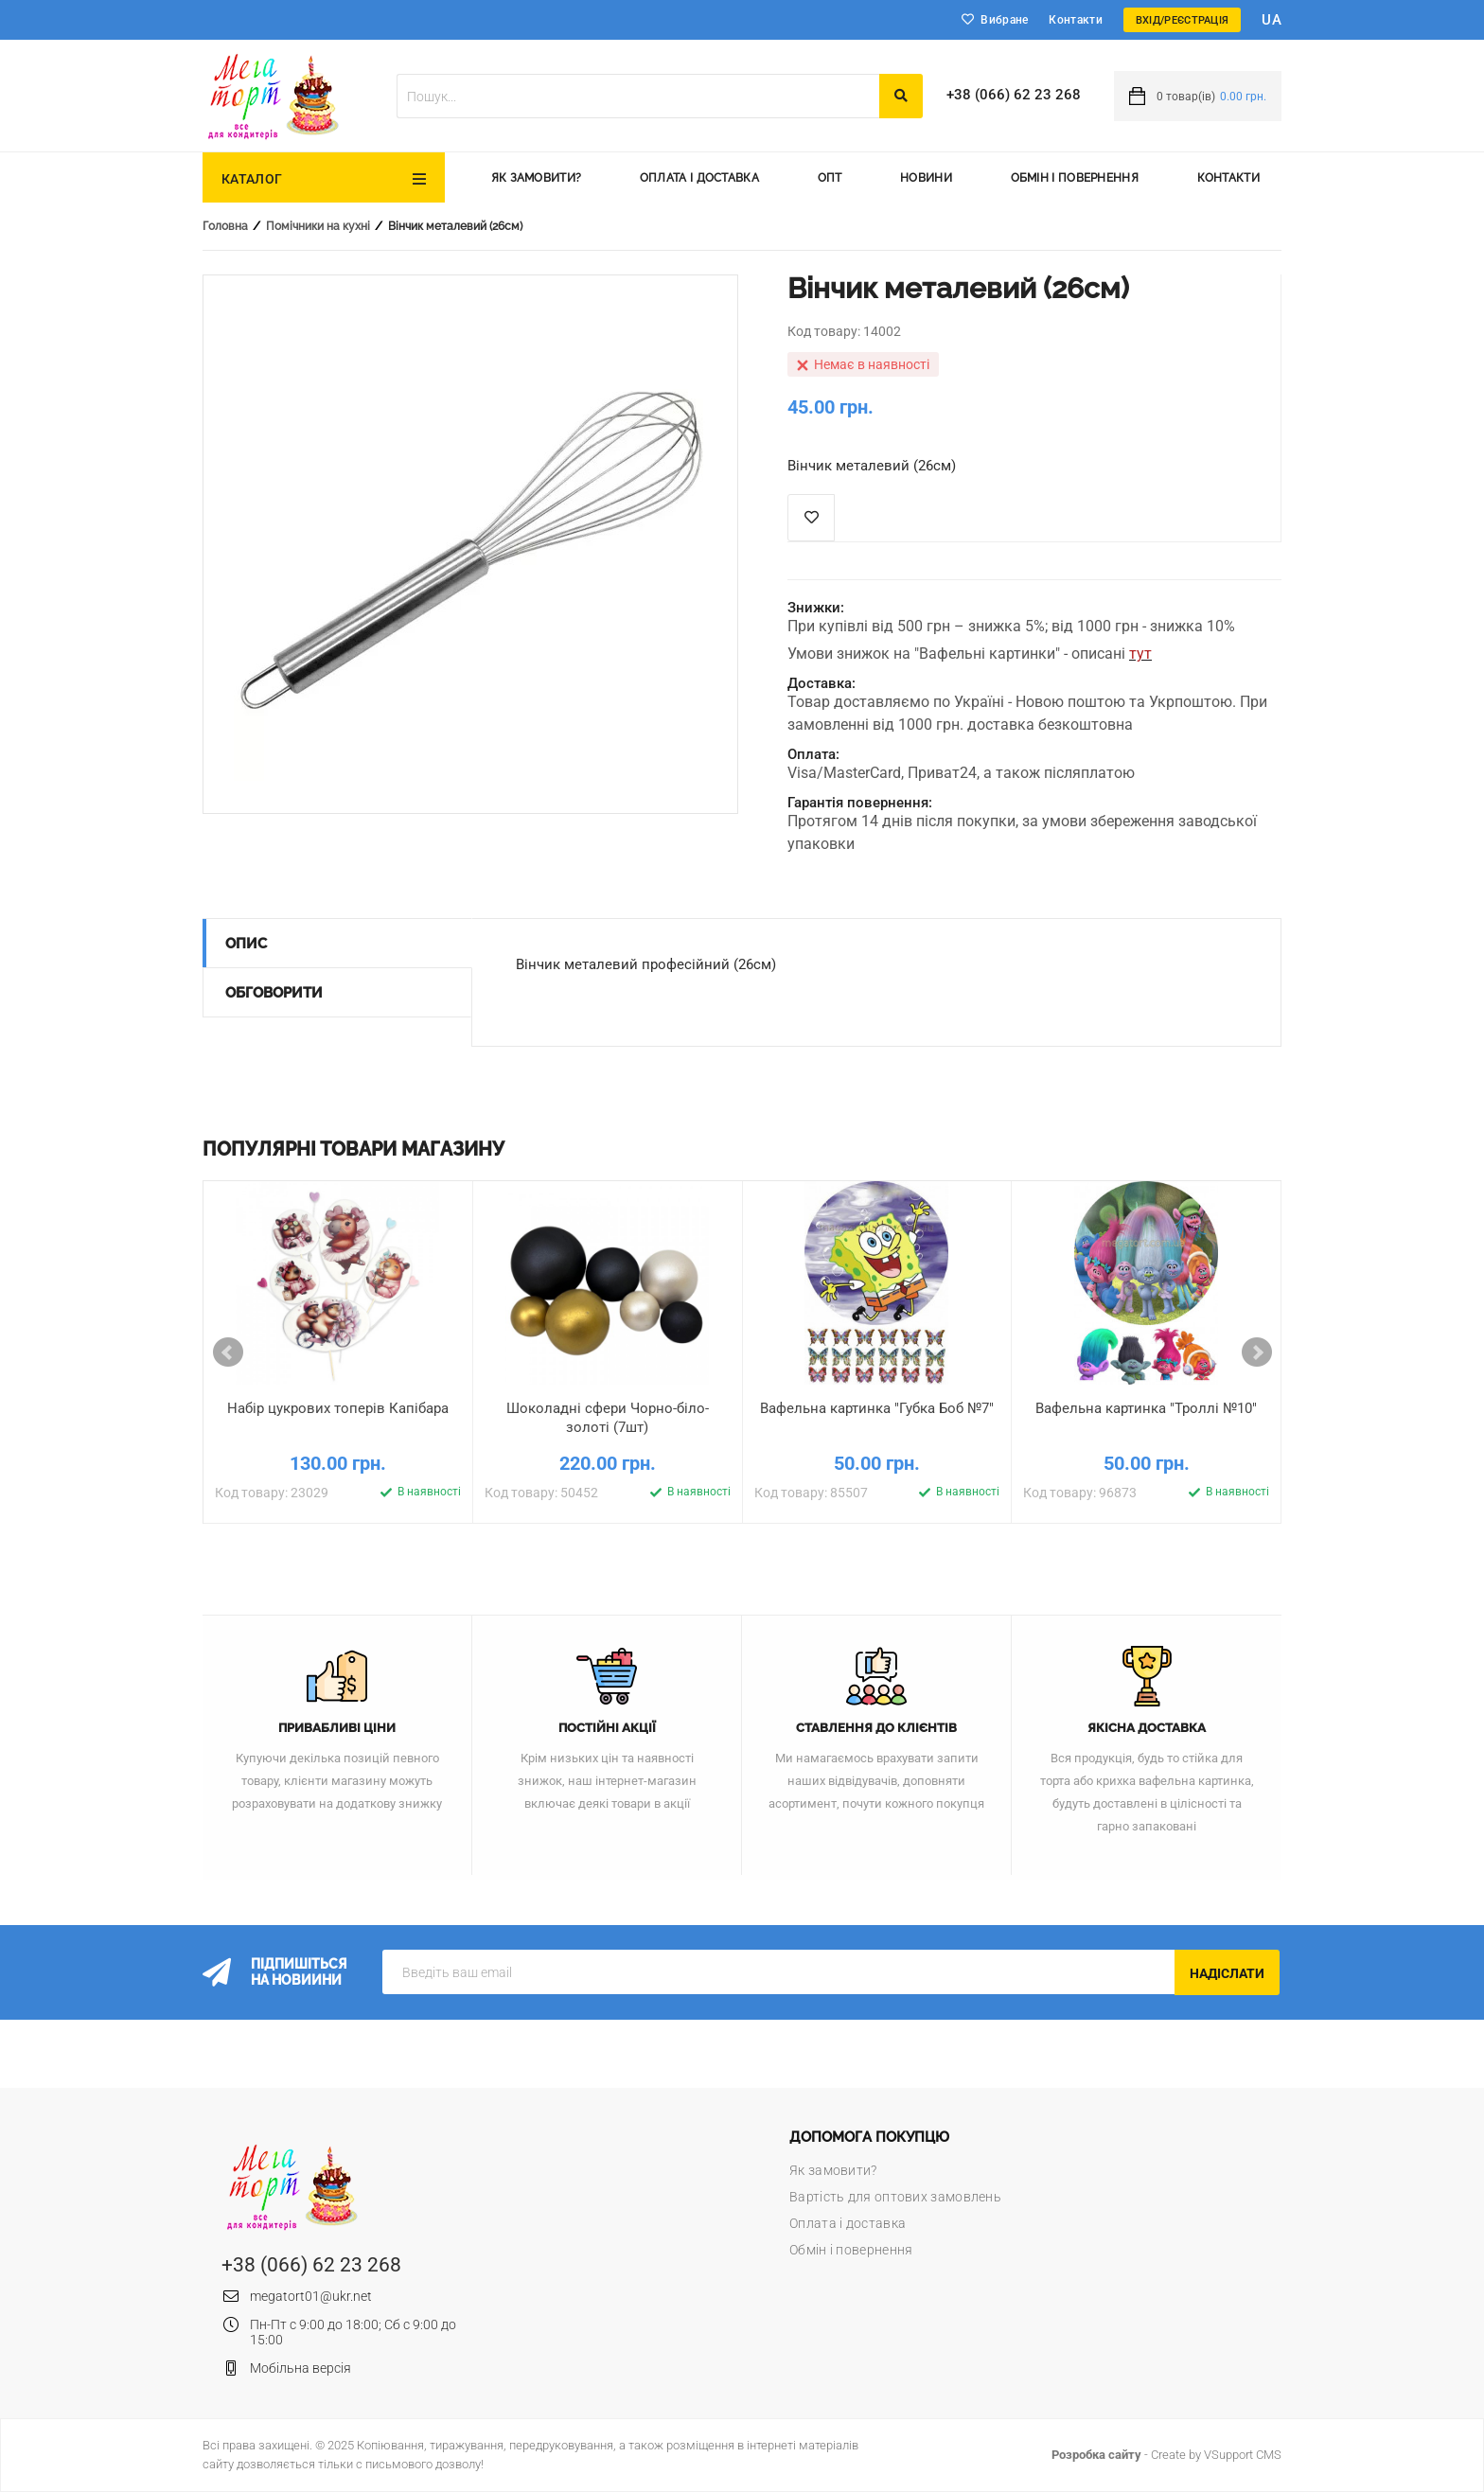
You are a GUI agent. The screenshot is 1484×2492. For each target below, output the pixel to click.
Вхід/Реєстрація (1182, 20)
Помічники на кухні (318, 226)
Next (1257, 1352)
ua (1271, 19)
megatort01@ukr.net (311, 2296)
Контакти (1075, 20)
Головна (225, 226)
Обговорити (274, 992)
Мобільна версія (300, 2368)
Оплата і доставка (699, 178)
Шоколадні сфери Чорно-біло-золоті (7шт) (607, 1418)
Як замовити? (536, 178)
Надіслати (1227, 1973)
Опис (246, 943)
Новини (926, 178)
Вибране (1004, 20)
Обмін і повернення (1075, 178)
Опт (830, 178)
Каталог (251, 178)
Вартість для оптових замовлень (895, 2196)
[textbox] (638, 96)
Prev (228, 1352)
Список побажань (811, 517)
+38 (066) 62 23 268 (1013, 94)
